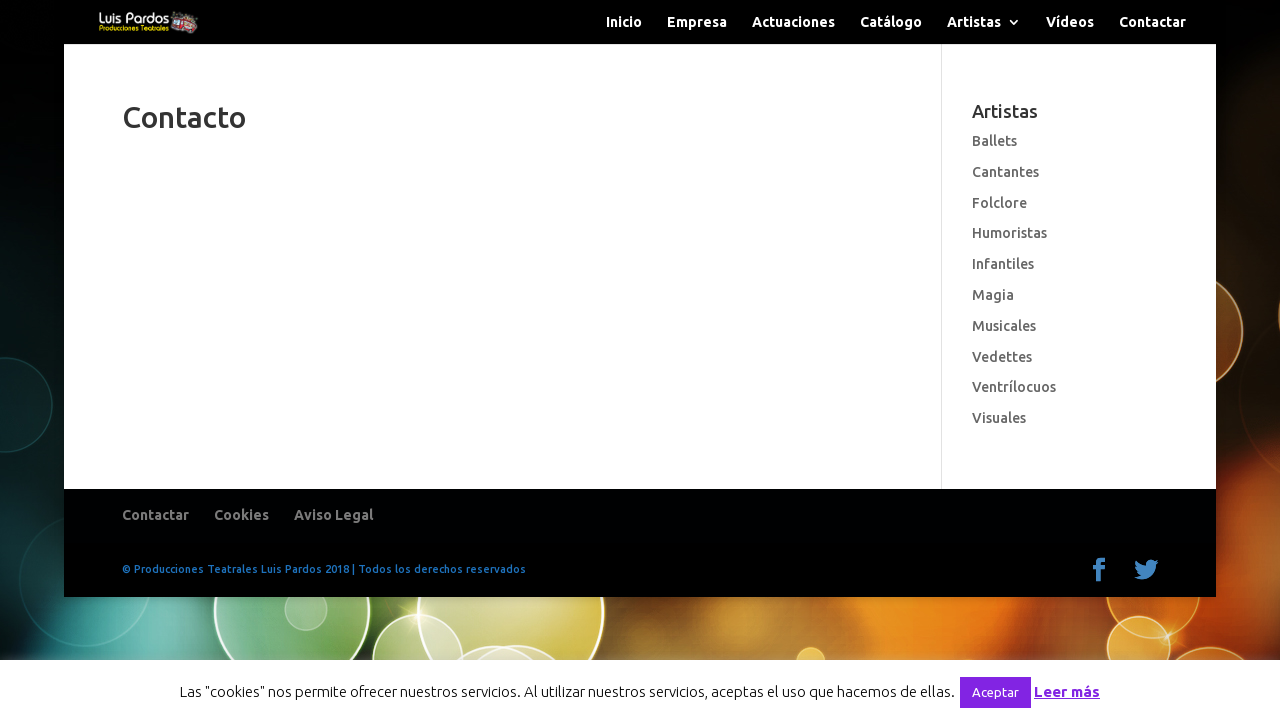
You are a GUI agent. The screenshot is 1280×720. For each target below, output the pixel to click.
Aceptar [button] (995, 692)
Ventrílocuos (1014, 387)
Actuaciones (793, 22)
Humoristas (1009, 233)
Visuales (999, 418)
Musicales (1004, 326)
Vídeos (1070, 22)
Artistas (974, 22)
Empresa (697, 22)
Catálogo (891, 22)
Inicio (624, 22)
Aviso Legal (333, 515)
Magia (993, 295)
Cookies (241, 515)
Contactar (1152, 22)
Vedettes (1002, 357)
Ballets (994, 141)
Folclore (999, 203)
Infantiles (1003, 264)
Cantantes (1005, 172)
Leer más (1067, 691)
